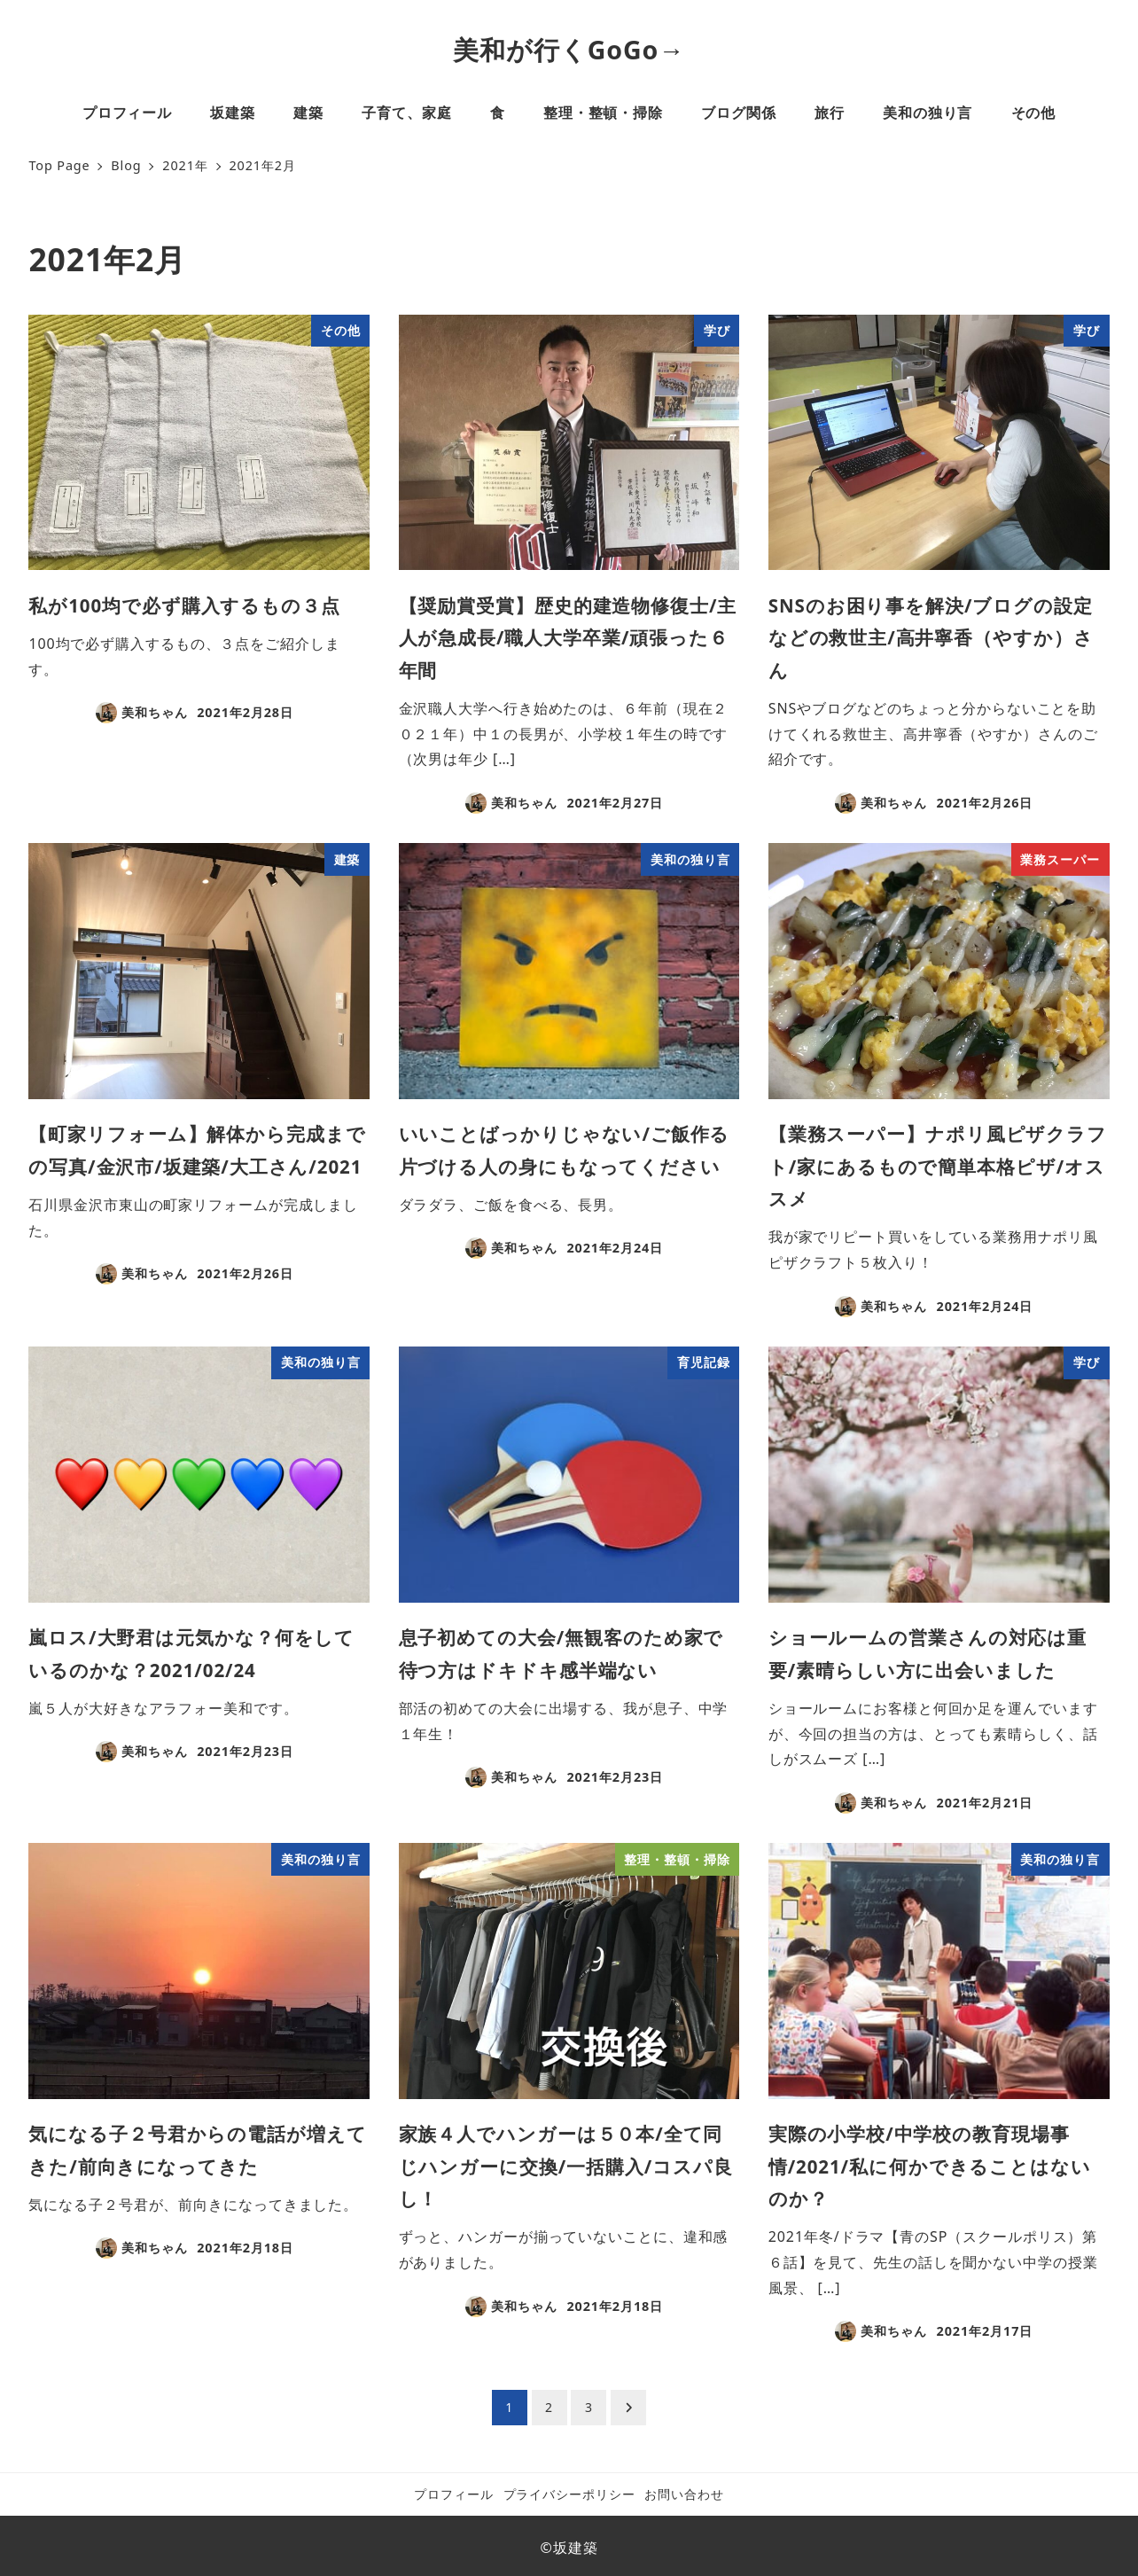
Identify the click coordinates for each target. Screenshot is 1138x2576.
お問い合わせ (683, 2494)
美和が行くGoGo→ (568, 49)
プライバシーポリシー (569, 2494)
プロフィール (453, 2494)
